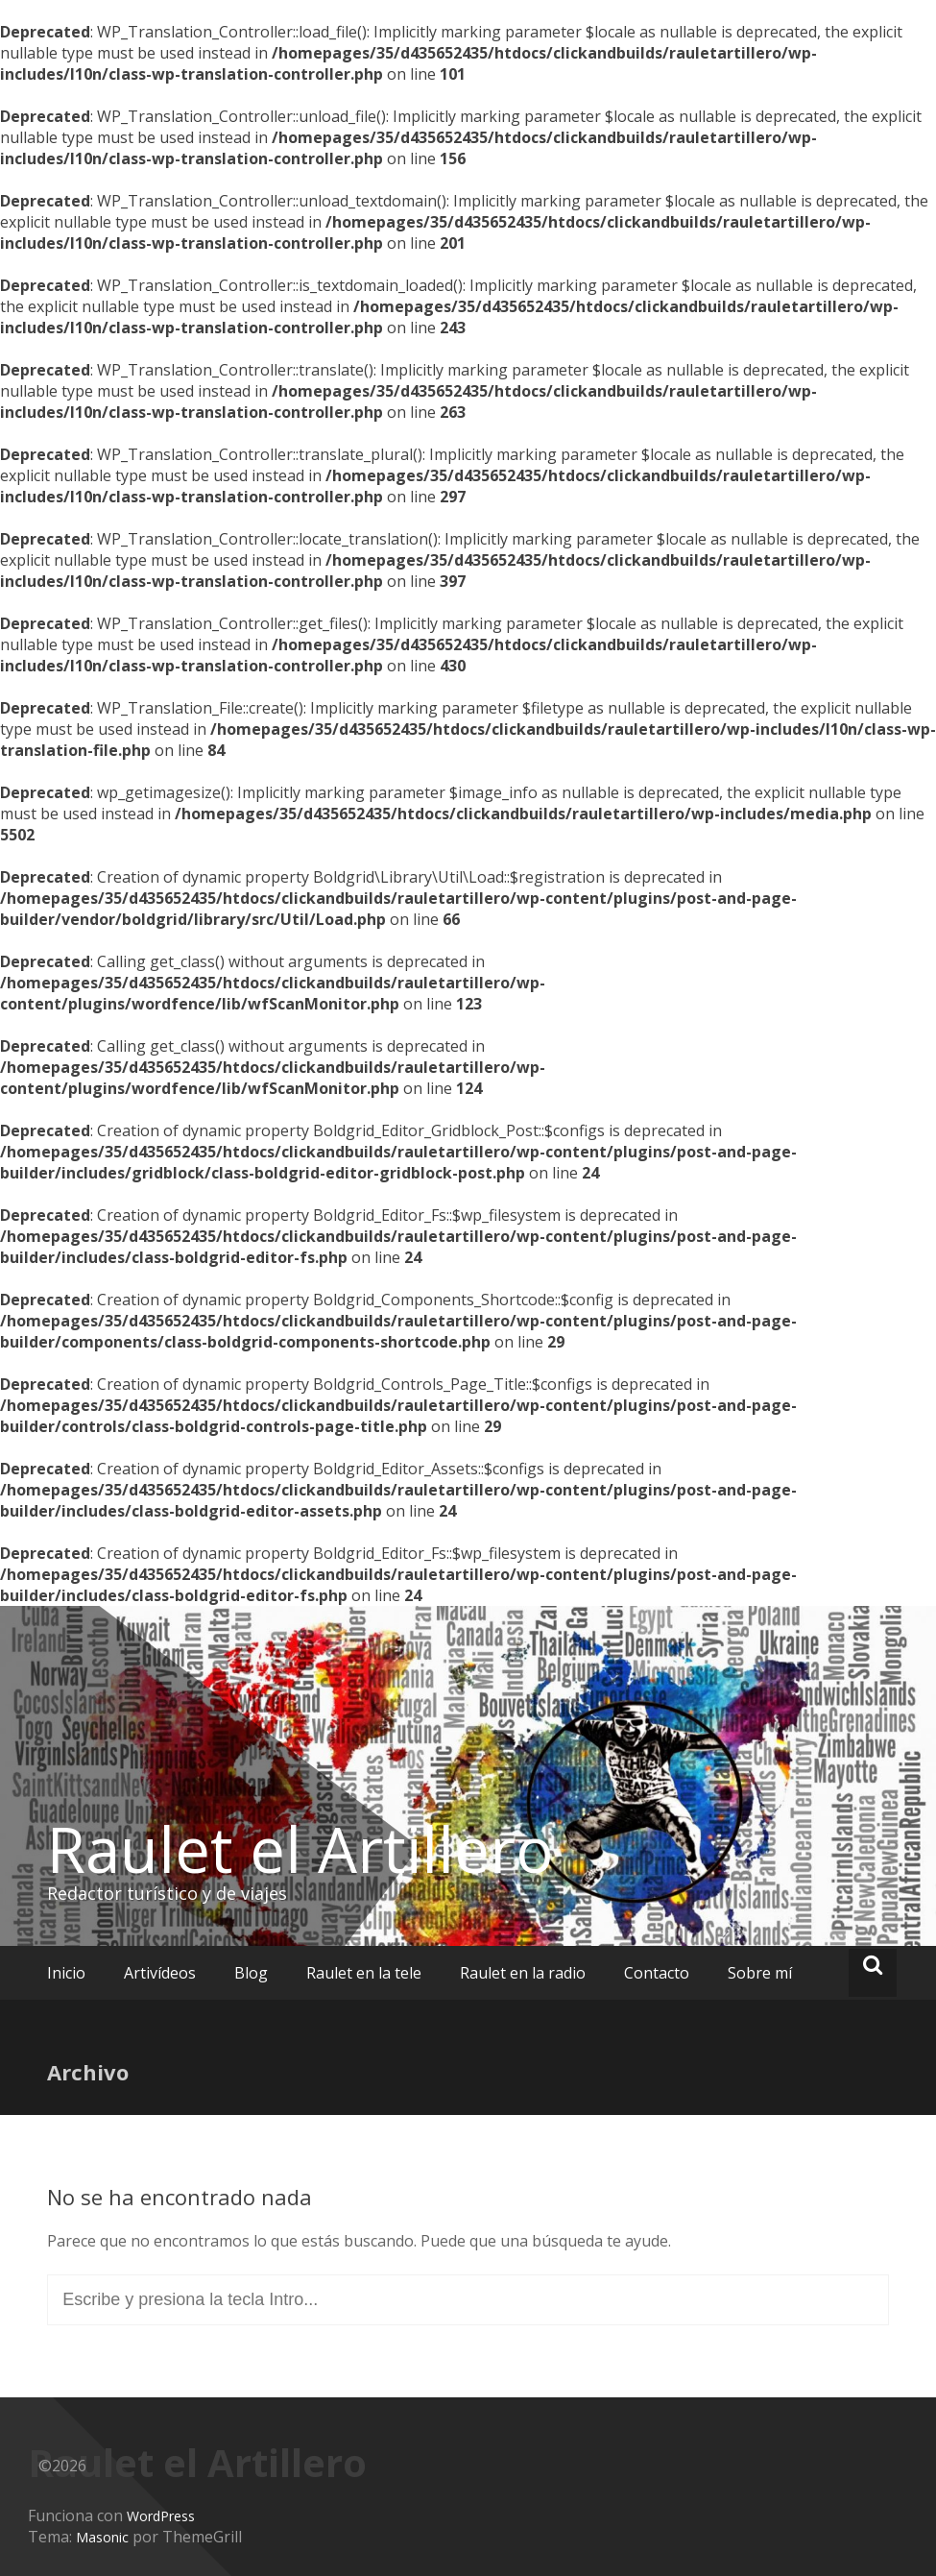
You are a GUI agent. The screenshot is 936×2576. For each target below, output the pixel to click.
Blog (251, 1972)
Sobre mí (760, 1972)
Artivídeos (160, 1972)
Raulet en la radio (523, 1972)
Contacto (656, 1972)
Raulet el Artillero (300, 1849)
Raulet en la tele (363, 1972)
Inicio (66, 1972)
